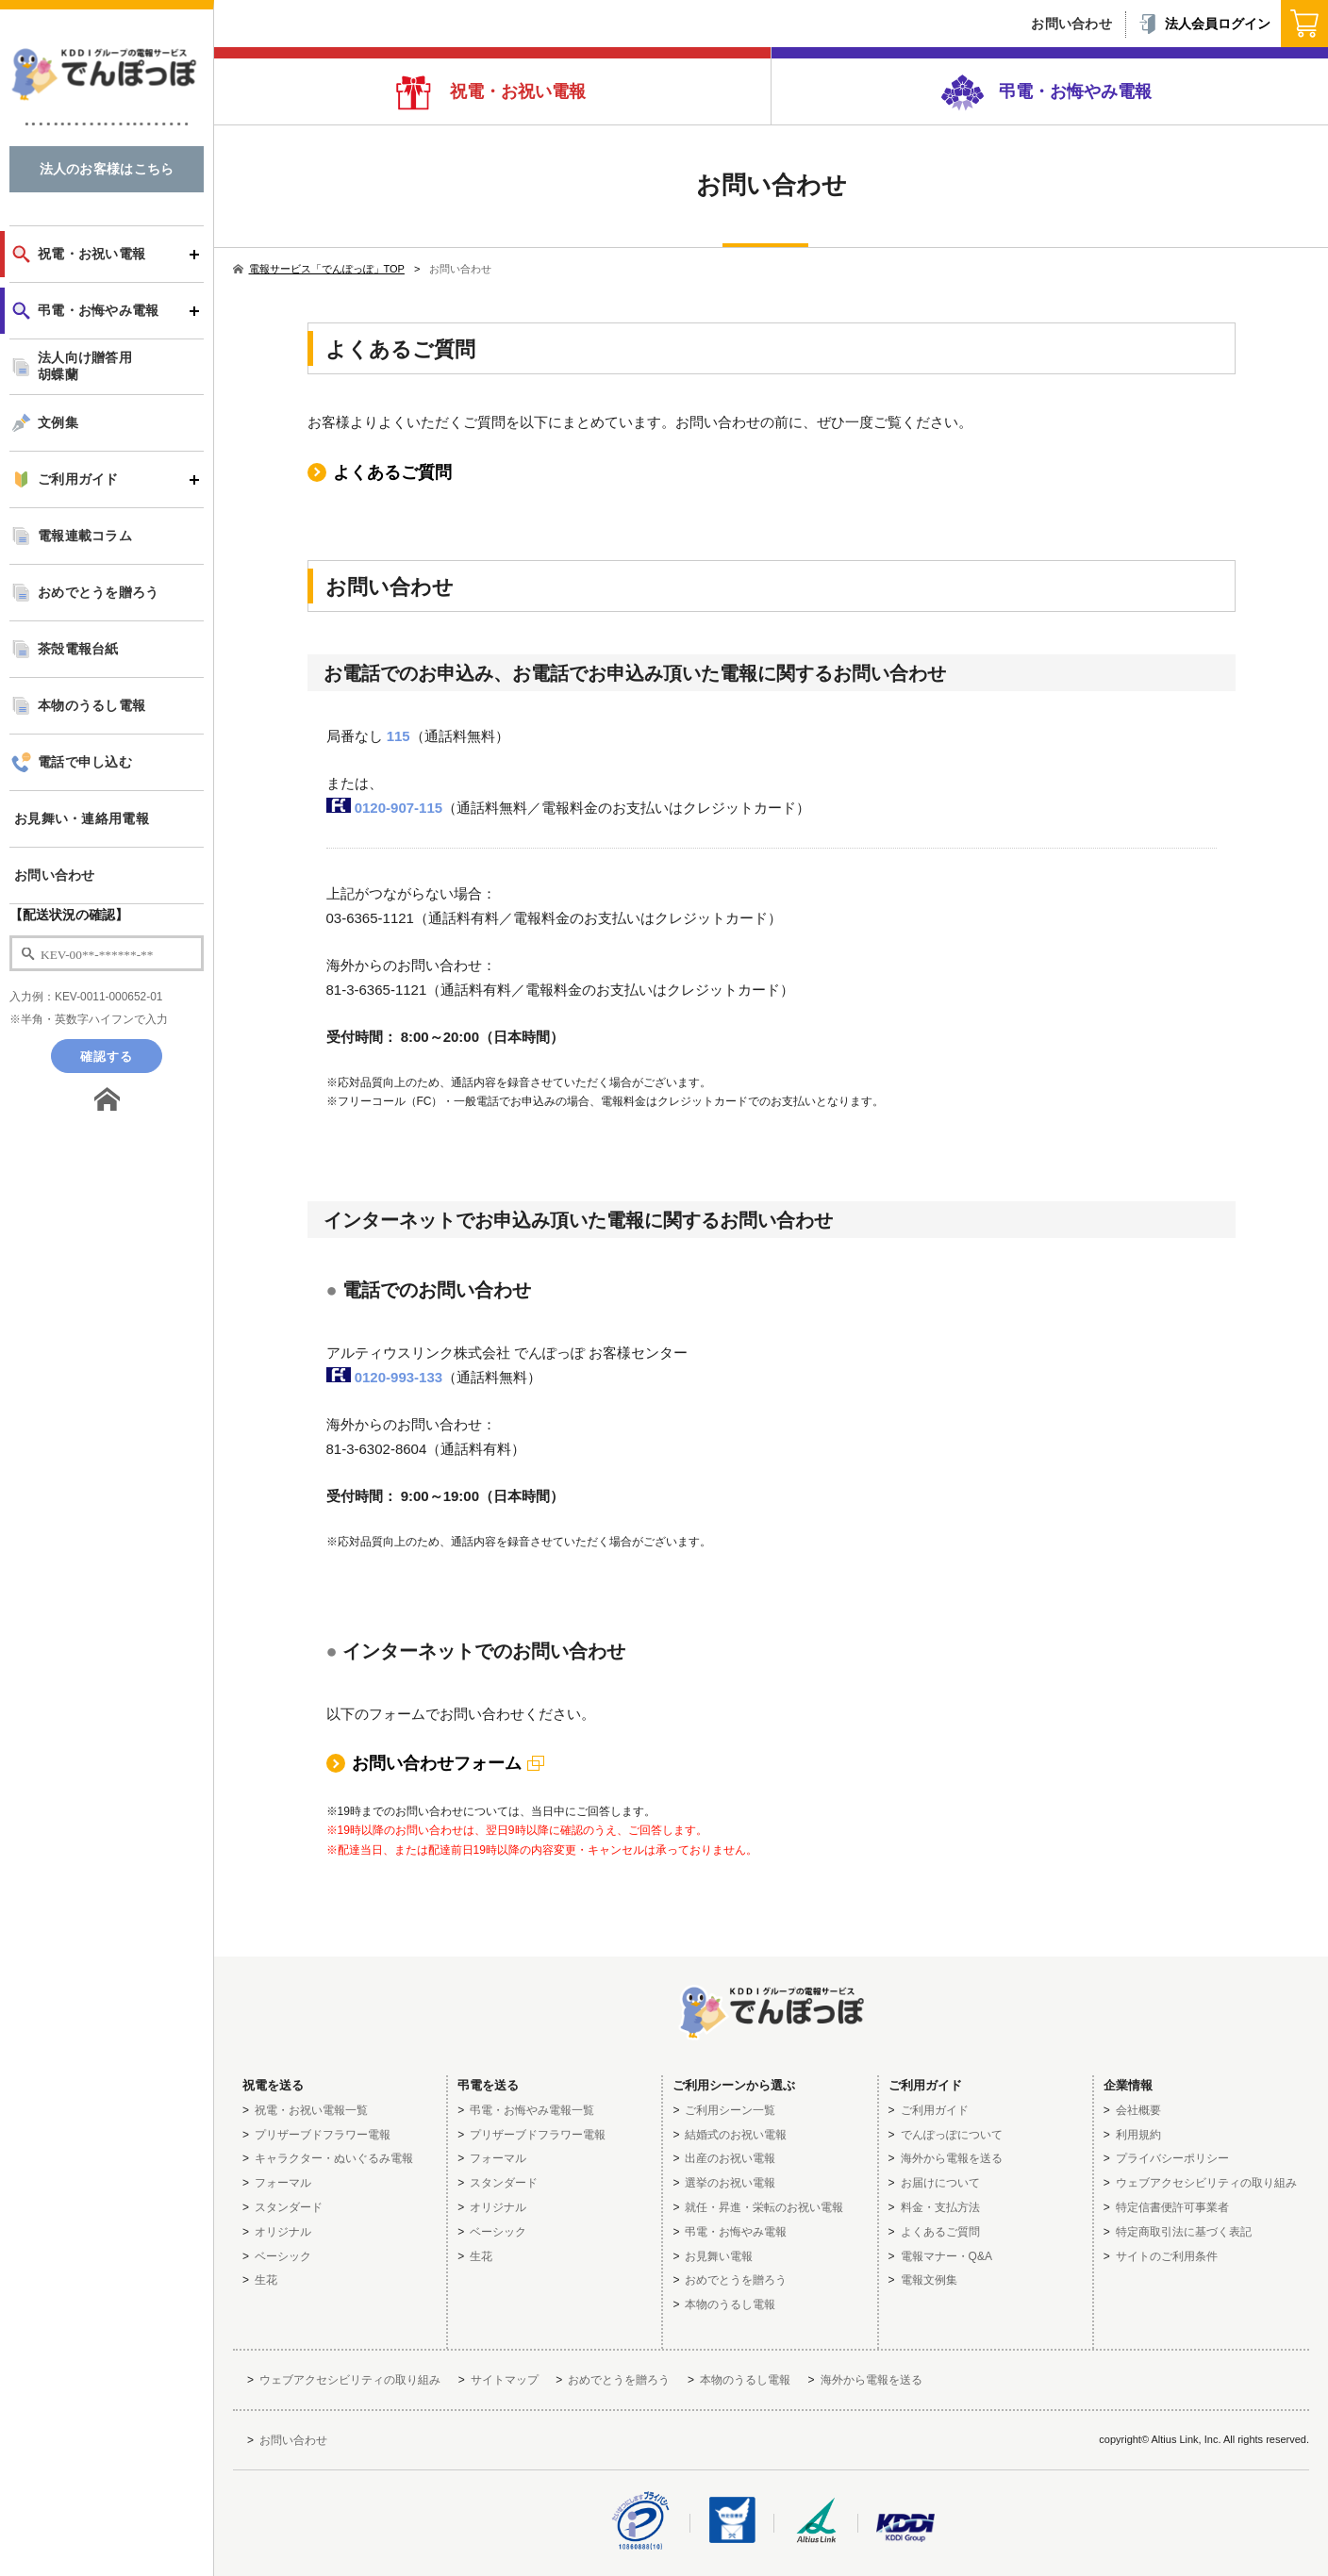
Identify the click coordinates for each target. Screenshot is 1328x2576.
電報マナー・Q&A (946, 2256)
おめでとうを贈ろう (98, 593)
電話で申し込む (85, 762)
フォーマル (283, 2182)
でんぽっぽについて (952, 2134)
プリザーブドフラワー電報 (322, 2134)
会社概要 (1138, 2110)
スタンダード (289, 2207)
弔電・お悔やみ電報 (1073, 91)
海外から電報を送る (952, 2158)
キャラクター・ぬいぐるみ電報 (334, 2158)
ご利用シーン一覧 (730, 2110)
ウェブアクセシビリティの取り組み (1206, 2182)
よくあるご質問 (392, 472)
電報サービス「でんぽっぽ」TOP (319, 268)
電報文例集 (929, 2280)
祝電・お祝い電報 (515, 91)
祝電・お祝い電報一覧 (311, 2110)
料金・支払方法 (940, 2207)
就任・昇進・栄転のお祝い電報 (764, 2207)
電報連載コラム (85, 536)
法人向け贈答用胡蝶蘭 (85, 366)
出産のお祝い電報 (730, 2158)
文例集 (58, 423)
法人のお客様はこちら (107, 169)
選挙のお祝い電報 (730, 2182)
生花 (266, 2280)
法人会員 (1203, 24)
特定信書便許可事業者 (1172, 2207)
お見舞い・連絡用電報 (81, 819)
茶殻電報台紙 (78, 649)
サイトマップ (505, 2379)
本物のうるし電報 (91, 706)
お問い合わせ (54, 875)
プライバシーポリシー (1172, 2158)
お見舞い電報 (719, 2256)
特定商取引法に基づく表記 (1184, 2231)
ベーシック (283, 2256)
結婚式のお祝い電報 (736, 2134)
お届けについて (940, 2182)
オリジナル (283, 2231)
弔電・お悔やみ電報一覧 (532, 2110)
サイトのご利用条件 (1167, 2256)
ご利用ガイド (78, 479)
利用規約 (1138, 2134)
